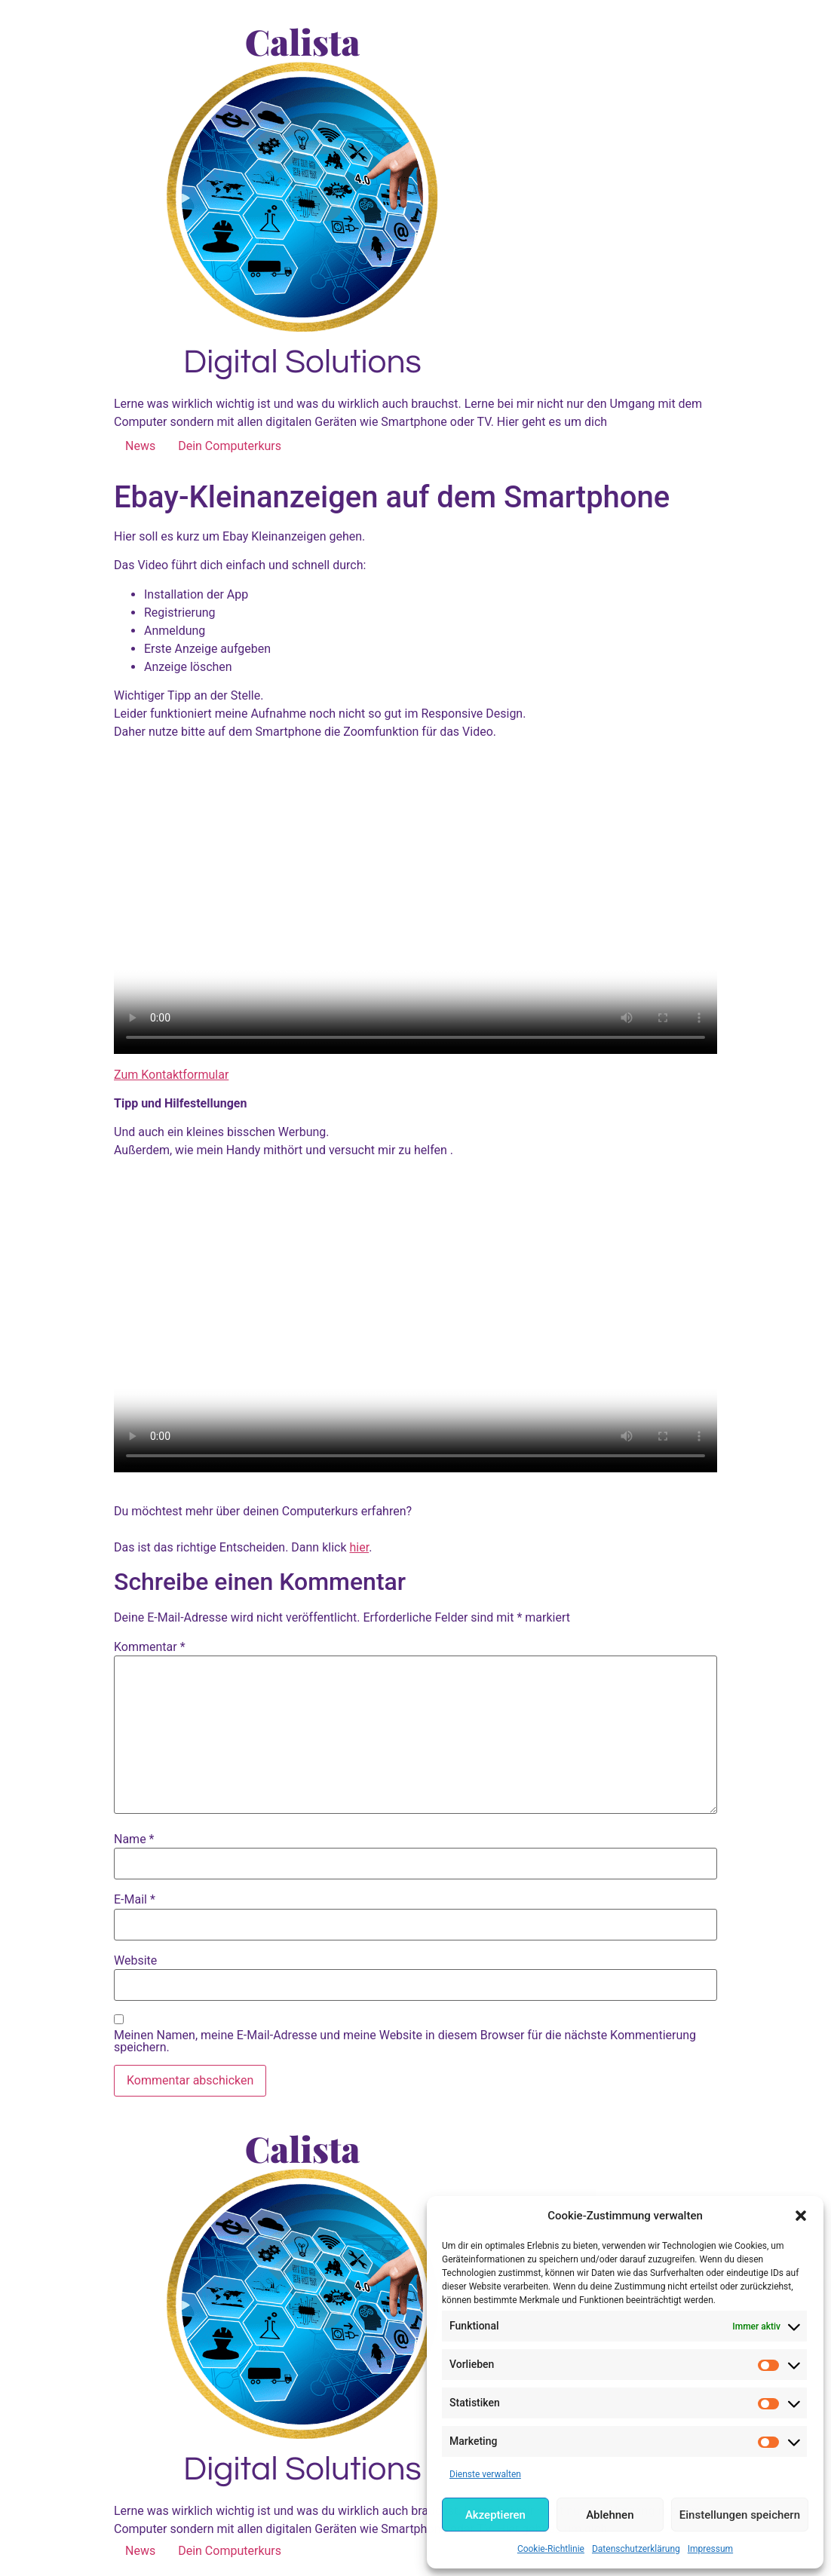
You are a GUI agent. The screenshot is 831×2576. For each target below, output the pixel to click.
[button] (800, 2215)
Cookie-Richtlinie (550, 2549)
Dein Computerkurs (229, 446)
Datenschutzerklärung (636, 2549)
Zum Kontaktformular (171, 1074)
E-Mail (134, 1900)
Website (135, 1961)
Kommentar (150, 1647)
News (140, 446)
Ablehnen (609, 2515)
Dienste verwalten (485, 2474)
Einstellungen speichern (739, 2515)
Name (134, 1839)
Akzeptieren (495, 2515)
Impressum (710, 2549)
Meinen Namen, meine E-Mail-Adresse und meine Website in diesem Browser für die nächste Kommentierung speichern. (405, 2041)
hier (360, 1547)
